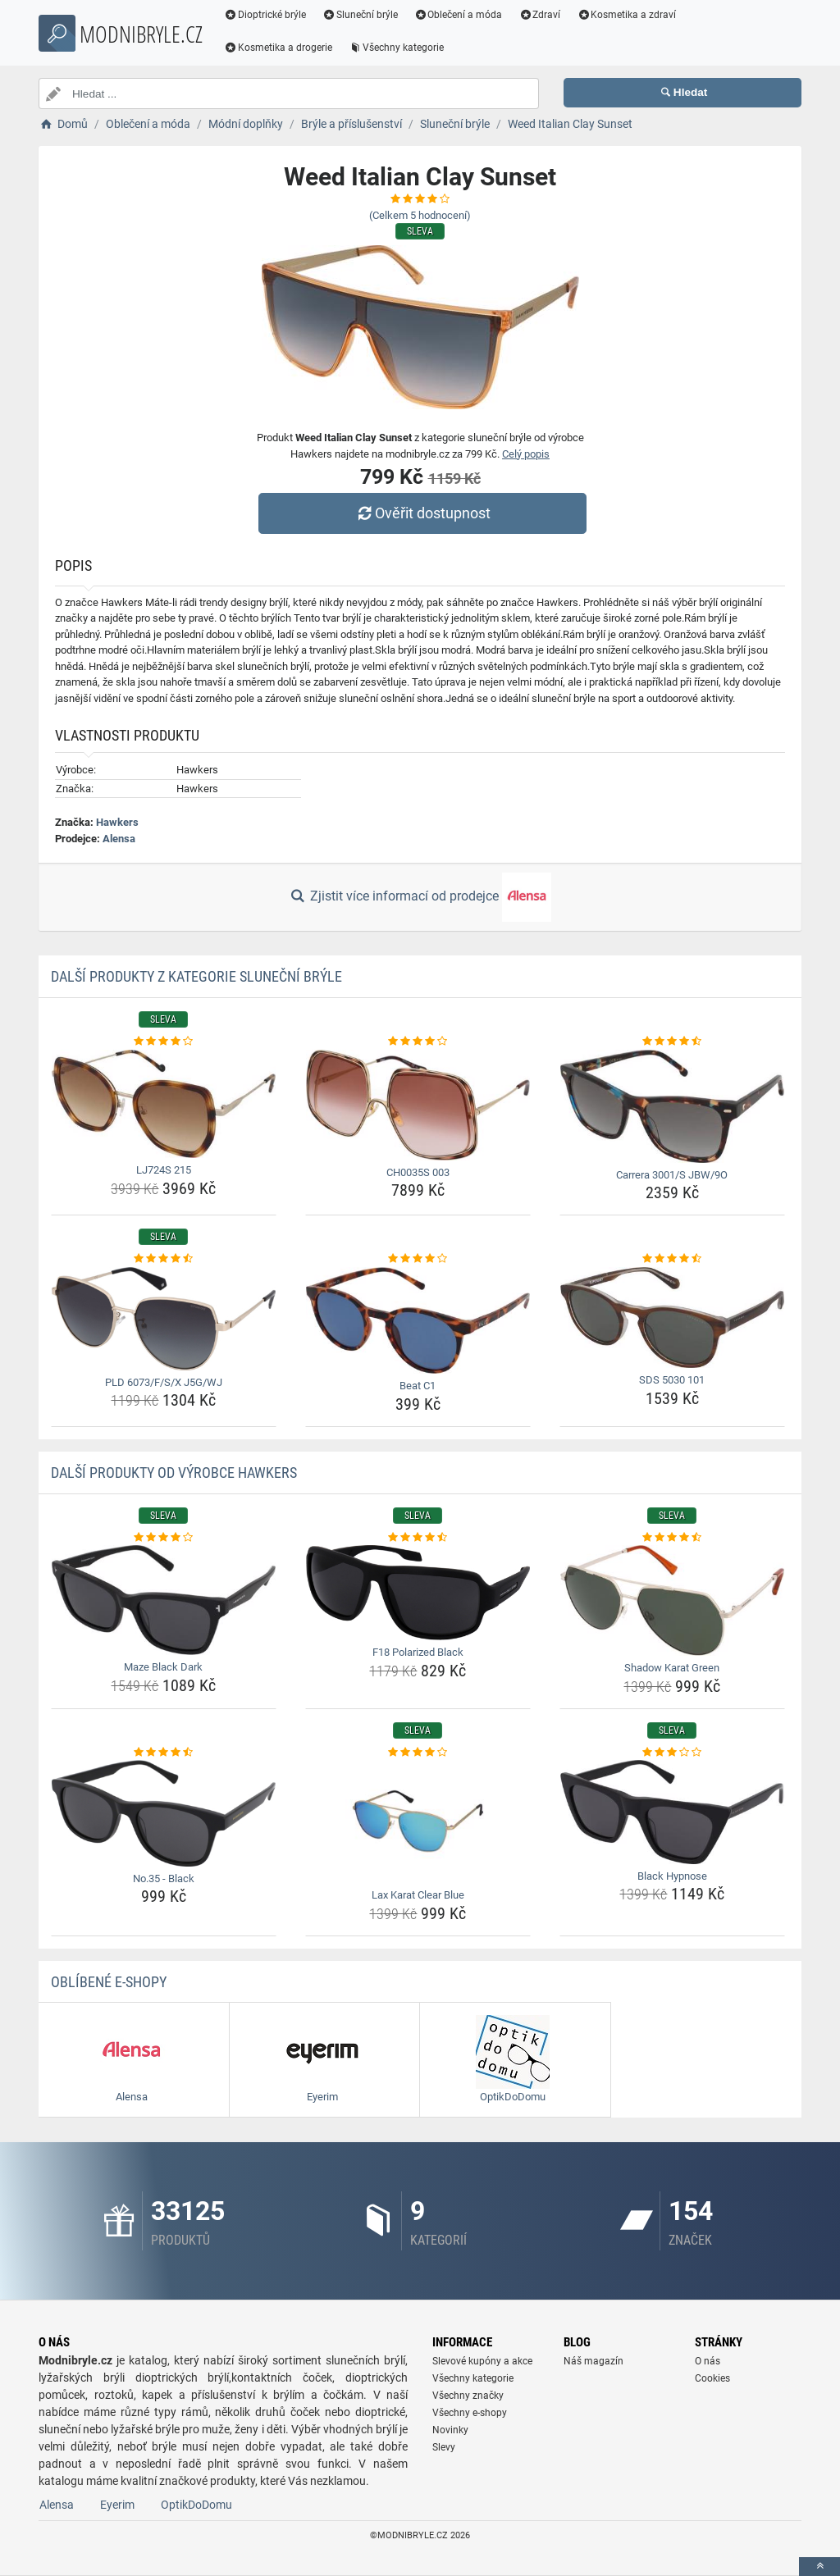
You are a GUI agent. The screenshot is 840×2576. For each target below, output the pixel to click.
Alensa (119, 838)
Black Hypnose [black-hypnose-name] (672, 1876)
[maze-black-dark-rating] (164, 1538)
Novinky (450, 2430)
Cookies (712, 2378)
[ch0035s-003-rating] (418, 1041)
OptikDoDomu (196, 2504)
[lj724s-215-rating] (164, 1041)
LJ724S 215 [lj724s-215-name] (163, 1170)
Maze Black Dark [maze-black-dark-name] (163, 1667)
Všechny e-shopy (469, 2413)
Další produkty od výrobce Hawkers (174, 1472)
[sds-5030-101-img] (672, 1318)
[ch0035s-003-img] (418, 1105)
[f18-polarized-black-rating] (418, 1538)
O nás (707, 2361)
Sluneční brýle (366, 15)
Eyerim (117, 2504)
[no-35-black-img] (164, 1813)
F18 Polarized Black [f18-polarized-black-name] (417, 1652)
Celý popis (526, 454)
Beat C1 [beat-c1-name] (417, 1385)
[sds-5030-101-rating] (672, 1259)
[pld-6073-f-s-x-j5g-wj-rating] (164, 1259)
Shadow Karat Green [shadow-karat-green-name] (671, 1668)
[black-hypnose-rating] (672, 1752)
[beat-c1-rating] (418, 1259)
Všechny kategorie (402, 47)
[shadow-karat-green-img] (672, 1600)
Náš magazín (593, 2361)
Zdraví (545, 15)
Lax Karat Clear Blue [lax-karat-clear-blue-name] (418, 1895)
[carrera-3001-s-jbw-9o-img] (672, 1106)
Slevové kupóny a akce (482, 2361)
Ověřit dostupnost (424, 513)
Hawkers (117, 822)
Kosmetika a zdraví (632, 15)
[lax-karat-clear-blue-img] (418, 1821)
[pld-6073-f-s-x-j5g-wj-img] (164, 1318)
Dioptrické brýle (271, 15)
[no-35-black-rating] (164, 1752)
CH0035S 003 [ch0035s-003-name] (418, 1172)
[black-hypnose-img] (672, 1812)
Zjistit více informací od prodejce (420, 897)
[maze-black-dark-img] (164, 1600)
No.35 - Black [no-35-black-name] (163, 1878)
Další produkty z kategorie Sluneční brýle (196, 976)
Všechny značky (468, 2395)
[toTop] (819, 2566)
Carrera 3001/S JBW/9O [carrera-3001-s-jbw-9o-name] (672, 1175)
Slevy (443, 2447)
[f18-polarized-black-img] (418, 1592)
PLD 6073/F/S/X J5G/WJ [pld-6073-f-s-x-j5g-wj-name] (163, 1382)
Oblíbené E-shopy (109, 1981)
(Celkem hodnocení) (420, 215)
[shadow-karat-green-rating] (672, 1538)
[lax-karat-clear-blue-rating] (418, 1752)
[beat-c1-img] (418, 1321)
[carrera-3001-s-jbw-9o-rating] (672, 1041)
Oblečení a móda (464, 15)
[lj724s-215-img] (164, 1104)
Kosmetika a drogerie (284, 47)
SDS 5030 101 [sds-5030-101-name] (672, 1380)
